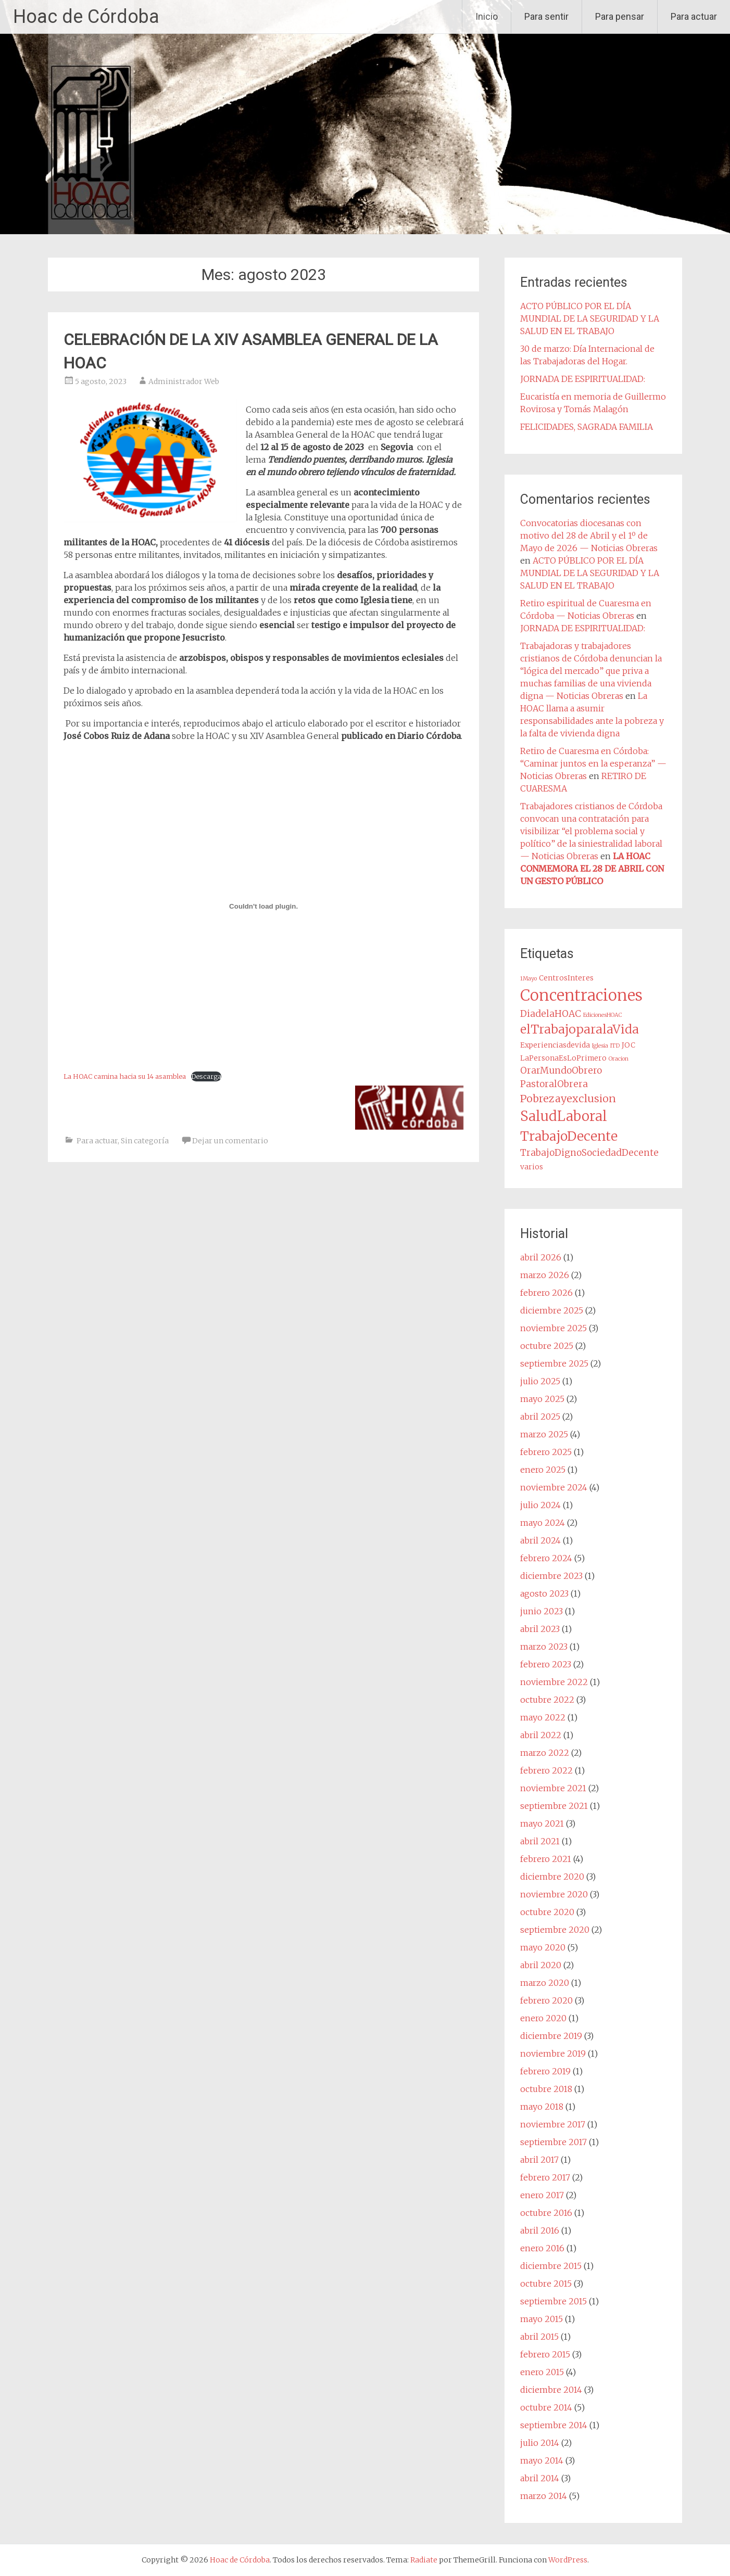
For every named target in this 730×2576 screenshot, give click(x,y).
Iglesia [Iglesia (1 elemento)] (600, 1045)
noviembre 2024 (553, 1487)
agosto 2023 (544, 1593)
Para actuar (694, 16)
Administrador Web (183, 381)
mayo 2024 (542, 1522)
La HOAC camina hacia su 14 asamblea (125, 1076)
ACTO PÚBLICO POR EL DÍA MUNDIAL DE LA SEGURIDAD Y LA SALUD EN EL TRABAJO (589, 318)
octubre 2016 (546, 2213)
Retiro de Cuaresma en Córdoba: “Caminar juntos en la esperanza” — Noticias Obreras (593, 763)
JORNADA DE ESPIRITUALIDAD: (582, 379)
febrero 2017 (545, 2177)
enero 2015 (542, 2372)
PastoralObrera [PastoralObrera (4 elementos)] (554, 1084)
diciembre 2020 (552, 1876)
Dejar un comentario (230, 1140)
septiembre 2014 (553, 2425)
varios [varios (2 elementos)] (531, 1167)
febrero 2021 (545, 1859)
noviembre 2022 (554, 1682)
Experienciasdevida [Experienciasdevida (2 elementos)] (555, 1045)
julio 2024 (540, 1505)
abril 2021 (540, 1841)
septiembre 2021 (554, 1806)
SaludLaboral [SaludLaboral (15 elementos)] (563, 1116)
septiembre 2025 (554, 1363)
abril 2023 (540, 1629)
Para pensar (619, 16)
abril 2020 (540, 1965)
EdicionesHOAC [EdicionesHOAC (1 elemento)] (602, 1015)
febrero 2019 (545, 2071)
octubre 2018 (546, 2089)
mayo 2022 (542, 1717)
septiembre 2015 (553, 2301)
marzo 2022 (544, 1753)
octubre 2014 (546, 2407)
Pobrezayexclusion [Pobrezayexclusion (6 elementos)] (568, 1098)
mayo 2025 (542, 1399)
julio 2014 (539, 2443)
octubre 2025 (546, 1346)
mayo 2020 (542, 1947)
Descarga (206, 1076)
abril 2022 (540, 1735)
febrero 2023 (545, 1664)
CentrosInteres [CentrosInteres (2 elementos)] (566, 978)
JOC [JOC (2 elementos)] (628, 1045)
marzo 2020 (544, 1983)
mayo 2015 (541, 2319)
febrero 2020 (546, 2000)
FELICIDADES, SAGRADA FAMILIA (586, 427)
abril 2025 (540, 1416)
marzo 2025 (544, 1434)
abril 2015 (539, 2336)
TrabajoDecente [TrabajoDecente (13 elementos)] (569, 1136)
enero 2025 (542, 1469)
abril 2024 (540, 1540)
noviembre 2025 (553, 1328)
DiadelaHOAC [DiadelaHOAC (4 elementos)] (550, 1013)
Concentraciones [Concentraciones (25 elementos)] (581, 995)
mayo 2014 (541, 2460)
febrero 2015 (545, 2354)
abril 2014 (539, 2478)
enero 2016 (542, 2248)
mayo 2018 (541, 2106)
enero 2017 (542, 2195)
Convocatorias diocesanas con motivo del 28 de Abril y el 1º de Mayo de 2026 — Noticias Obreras (589, 535)
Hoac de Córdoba (86, 17)
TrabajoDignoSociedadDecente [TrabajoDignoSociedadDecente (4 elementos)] (589, 1152)
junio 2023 (541, 1611)
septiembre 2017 (553, 2142)
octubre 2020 (547, 1912)
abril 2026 (540, 1257)
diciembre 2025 (551, 1310)
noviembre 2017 (552, 2124)
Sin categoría (145, 1140)
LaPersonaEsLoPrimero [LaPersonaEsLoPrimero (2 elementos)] (563, 1058)
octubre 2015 (546, 2283)
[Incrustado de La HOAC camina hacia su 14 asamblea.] (263, 906)
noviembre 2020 (554, 1894)
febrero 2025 (546, 1452)
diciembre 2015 (551, 2266)
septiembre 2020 (554, 1929)
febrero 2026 (546, 1292)
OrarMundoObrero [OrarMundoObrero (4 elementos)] (561, 1070)
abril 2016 (539, 2230)
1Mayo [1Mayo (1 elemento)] (528, 978)
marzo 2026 (544, 1275)
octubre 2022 (547, 1699)
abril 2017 (539, 2159)
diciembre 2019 (551, 2036)
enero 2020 (543, 2018)
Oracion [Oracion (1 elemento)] (618, 1058)
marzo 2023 (544, 1646)
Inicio (486, 16)
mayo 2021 (542, 1823)
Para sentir (546, 16)
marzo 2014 (543, 2496)
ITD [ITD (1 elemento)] (615, 1045)
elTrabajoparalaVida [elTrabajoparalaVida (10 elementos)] (579, 1029)
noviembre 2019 (553, 2053)
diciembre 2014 (551, 2389)
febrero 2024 (546, 1558)
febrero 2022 (546, 1770)
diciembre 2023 (551, 1576)
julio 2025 (540, 1381)
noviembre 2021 (553, 1788)
